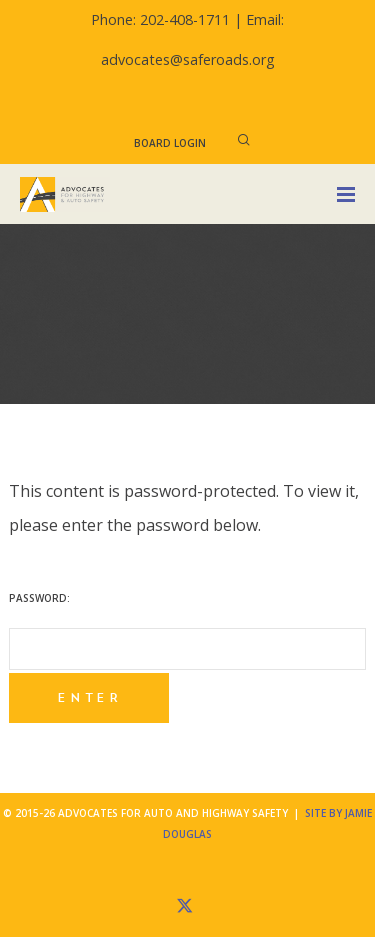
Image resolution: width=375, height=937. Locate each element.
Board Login (170, 143)
